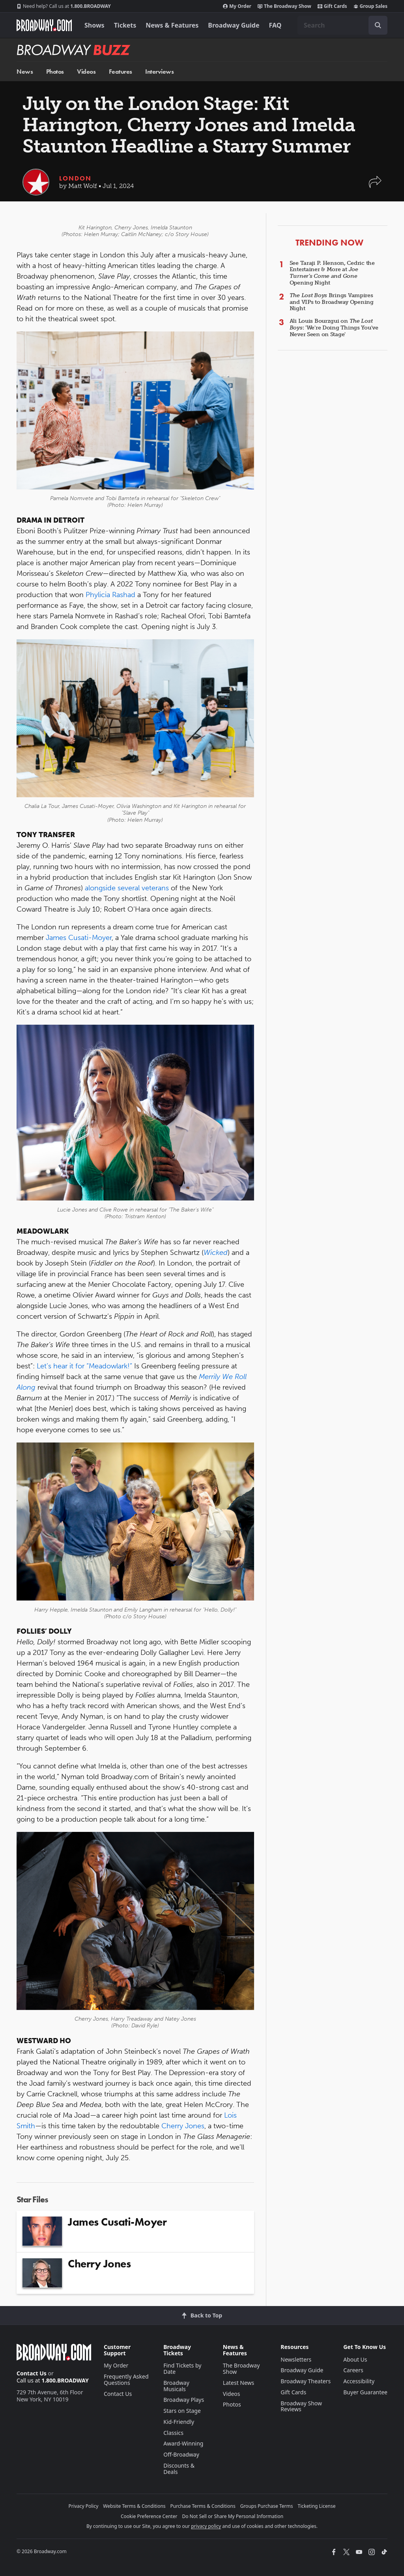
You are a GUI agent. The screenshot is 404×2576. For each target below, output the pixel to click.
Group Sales (370, 6)
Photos (55, 71)
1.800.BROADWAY (64, 6)
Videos (86, 71)
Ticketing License (317, 2506)
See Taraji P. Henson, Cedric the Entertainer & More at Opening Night (332, 273)
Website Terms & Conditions (134, 2506)
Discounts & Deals (179, 2468)
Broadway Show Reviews (301, 2406)
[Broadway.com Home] (44, 25)
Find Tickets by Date (182, 2368)
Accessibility (358, 2381)
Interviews (159, 71)
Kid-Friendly (178, 2421)
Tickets (125, 25)
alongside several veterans (127, 888)
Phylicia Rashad (110, 594)
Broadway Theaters (306, 2381)
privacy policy (206, 2526)
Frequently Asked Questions (126, 2379)
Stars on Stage (182, 2410)
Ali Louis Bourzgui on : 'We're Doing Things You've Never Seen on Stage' (334, 328)
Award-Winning (183, 2443)
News (25, 71)
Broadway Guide (233, 25)
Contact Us (32, 2373)
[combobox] (342, 25)
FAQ (275, 25)
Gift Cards (332, 6)
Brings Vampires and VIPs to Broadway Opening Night (332, 302)
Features (120, 71)
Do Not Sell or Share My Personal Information (232, 2516)
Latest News (238, 2382)
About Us (355, 2359)
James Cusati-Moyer (79, 937)
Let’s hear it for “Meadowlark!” (84, 1366)
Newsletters (296, 2359)
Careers (353, 2370)
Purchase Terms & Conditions (203, 2506)
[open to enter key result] (377, 25)
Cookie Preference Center (149, 2516)
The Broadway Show (284, 6)
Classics (173, 2432)
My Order (237, 6)
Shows (94, 25)
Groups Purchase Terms (266, 2506)
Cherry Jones (182, 2126)
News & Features (172, 25)
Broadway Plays (183, 2399)
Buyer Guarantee (365, 2392)
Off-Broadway (181, 2454)
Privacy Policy (84, 2506)
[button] (375, 186)
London (75, 178)
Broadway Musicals (176, 2386)
